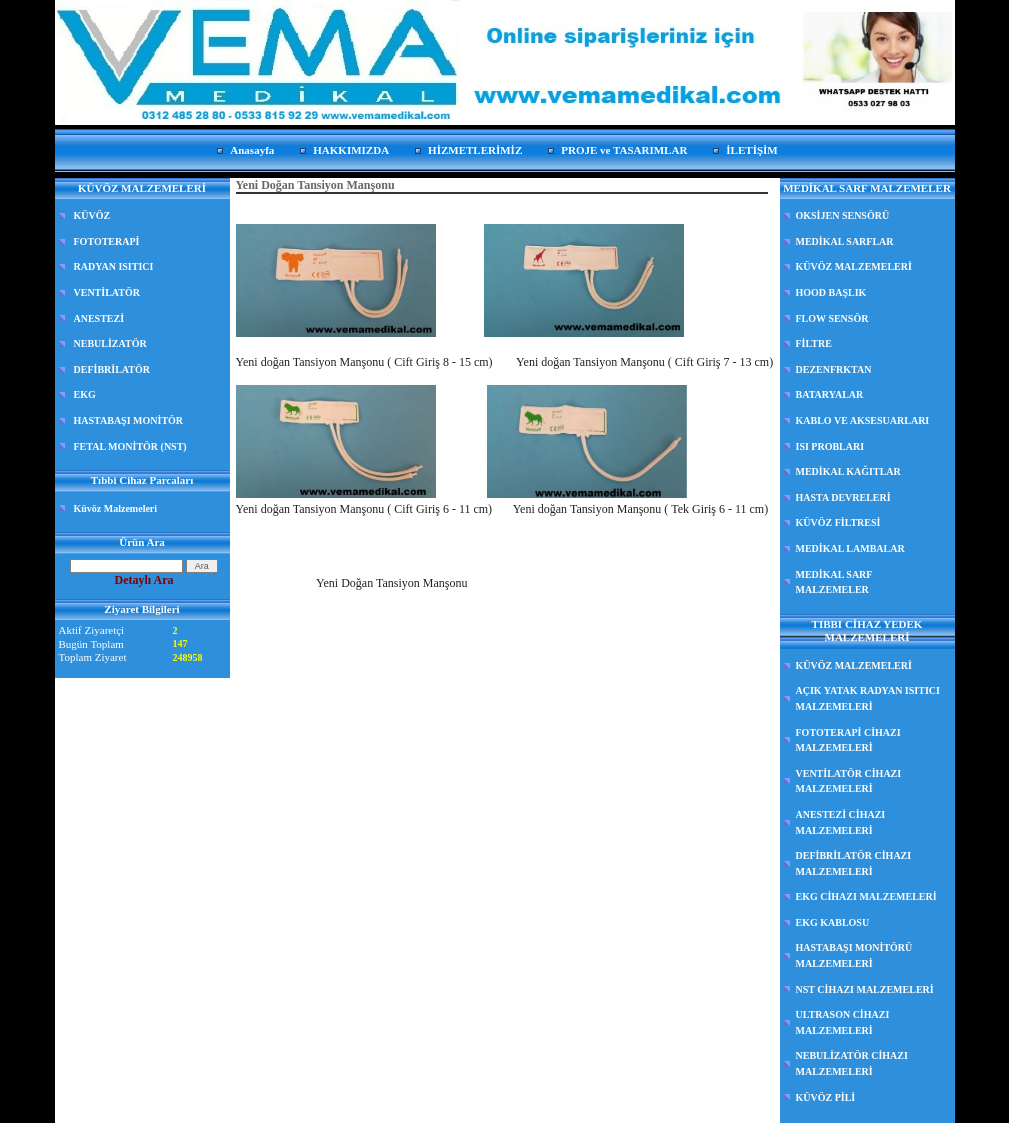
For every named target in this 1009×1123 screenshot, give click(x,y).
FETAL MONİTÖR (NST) (130, 446)
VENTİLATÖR (107, 292)
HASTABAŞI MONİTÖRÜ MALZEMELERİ (854, 955)
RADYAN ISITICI (114, 266)
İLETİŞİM (751, 150)
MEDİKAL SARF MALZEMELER (834, 582)
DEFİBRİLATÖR (112, 369)
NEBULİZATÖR (110, 343)
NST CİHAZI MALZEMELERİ (865, 989)
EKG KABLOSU (833, 922)
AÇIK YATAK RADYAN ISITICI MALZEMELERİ (868, 698)
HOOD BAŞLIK (831, 292)
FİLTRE (814, 343)
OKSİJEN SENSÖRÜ (843, 215)
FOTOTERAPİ (107, 241)
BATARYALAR (830, 394)
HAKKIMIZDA (351, 150)
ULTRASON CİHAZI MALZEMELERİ (843, 1022)
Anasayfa (252, 150)
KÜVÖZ (92, 215)
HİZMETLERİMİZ (475, 150)
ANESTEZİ (99, 318)
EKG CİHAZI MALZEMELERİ (866, 896)
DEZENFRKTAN (834, 369)
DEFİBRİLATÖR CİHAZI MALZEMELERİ (854, 863)
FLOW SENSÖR (832, 318)
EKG (85, 394)
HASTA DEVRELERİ (843, 497)
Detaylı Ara (144, 580)
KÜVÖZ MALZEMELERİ (854, 266)
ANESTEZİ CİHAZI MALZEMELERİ (841, 822)
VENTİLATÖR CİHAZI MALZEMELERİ (849, 781)
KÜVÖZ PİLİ (826, 1097)
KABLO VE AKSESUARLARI (863, 420)
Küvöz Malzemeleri (116, 508)
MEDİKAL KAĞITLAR (848, 471)
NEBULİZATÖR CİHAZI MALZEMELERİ (852, 1063)
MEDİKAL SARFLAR (845, 241)
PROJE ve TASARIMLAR (624, 150)
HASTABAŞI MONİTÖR (129, 420)
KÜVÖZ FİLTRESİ (838, 522)
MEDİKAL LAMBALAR (850, 548)
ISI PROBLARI (830, 446)
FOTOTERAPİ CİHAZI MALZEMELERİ (848, 740)
